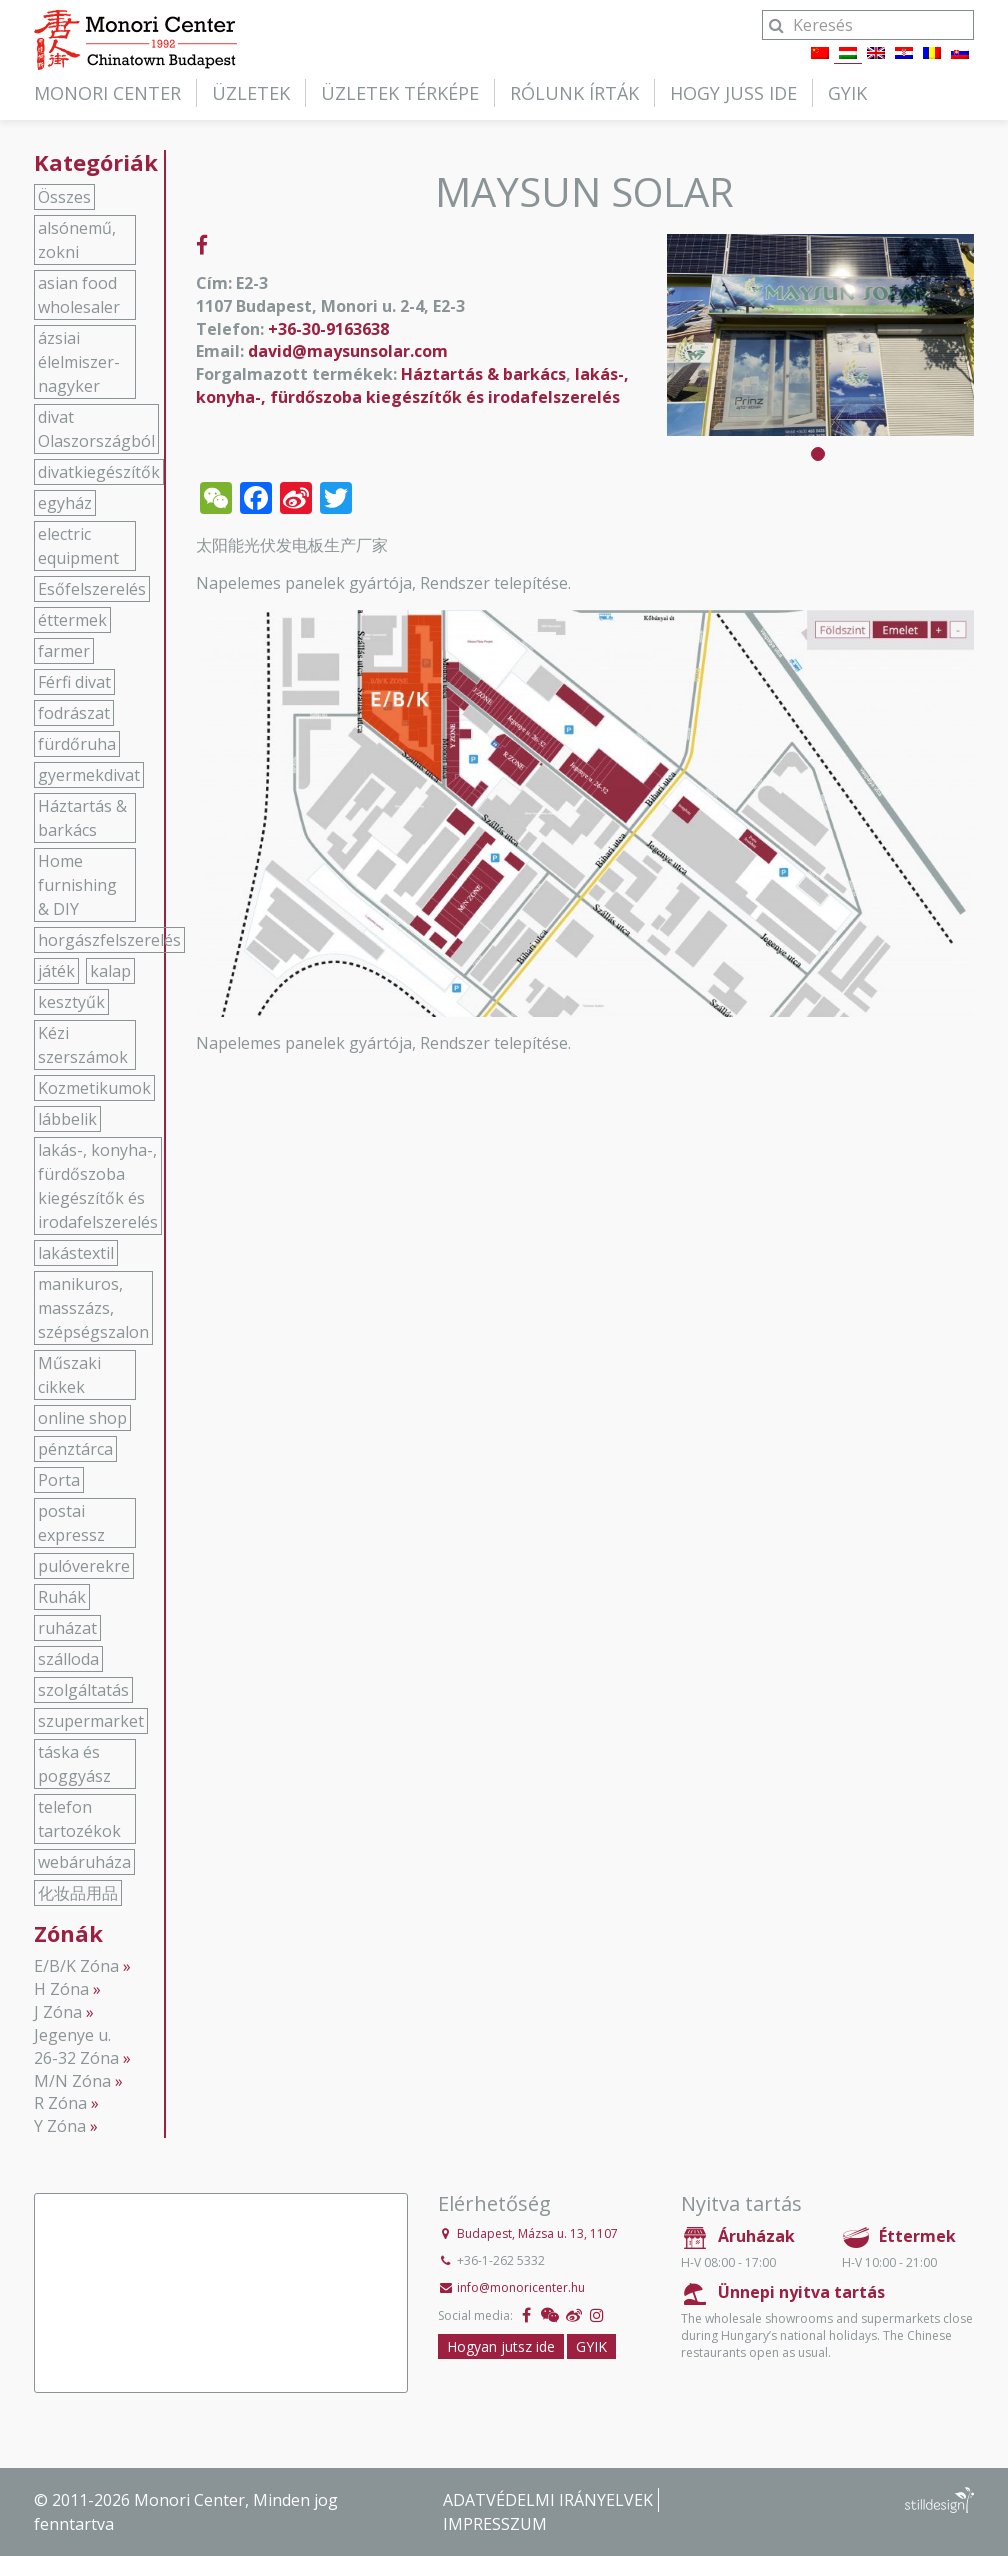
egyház (65, 503)
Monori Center (107, 93)
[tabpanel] (820, 335)
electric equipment (78, 546)
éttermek (72, 620)
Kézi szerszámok (83, 1045)
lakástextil (76, 1253)
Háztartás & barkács (483, 374)
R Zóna (60, 2103)
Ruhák (62, 1597)
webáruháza (84, 1862)
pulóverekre (84, 1566)
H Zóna (61, 1989)
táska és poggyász (74, 1764)
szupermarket (91, 1721)
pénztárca (75, 1449)
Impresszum (495, 2524)
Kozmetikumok (94, 1088)
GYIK (847, 93)
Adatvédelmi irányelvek (548, 2500)
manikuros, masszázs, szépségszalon (93, 1308)
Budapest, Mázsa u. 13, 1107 (537, 2233)
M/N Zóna (72, 2081)
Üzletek (251, 93)
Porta (59, 1480)
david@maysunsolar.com (348, 351)
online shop (82, 1418)
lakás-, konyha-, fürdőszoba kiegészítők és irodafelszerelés (412, 385)
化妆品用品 (78, 1893)
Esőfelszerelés (92, 589)
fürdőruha (77, 744)
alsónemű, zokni (77, 240)
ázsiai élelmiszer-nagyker (79, 362)
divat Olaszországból (96, 429)
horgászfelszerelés (109, 940)
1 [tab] (818, 454)
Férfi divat (74, 682)
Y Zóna (60, 2126)
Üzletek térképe (400, 93)
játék (56, 971)
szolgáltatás (83, 1690)
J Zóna (58, 2012)
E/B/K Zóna (76, 1966)
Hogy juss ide (733, 93)
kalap (110, 971)
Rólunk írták (574, 93)
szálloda (68, 1659)
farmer (64, 651)
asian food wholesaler (79, 295)
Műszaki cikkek (69, 1375)
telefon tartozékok (79, 1819)
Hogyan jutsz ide (501, 2346)
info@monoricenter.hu (521, 2287)
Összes (64, 197)
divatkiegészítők (99, 472)
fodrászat (74, 713)
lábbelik (67, 1119)
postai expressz (71, 1523)
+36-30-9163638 (328, 329)
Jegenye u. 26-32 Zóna (76, 2046)
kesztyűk (71, 1002)
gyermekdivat (89, 775)
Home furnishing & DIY (77, 885)
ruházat (67, 1628)
